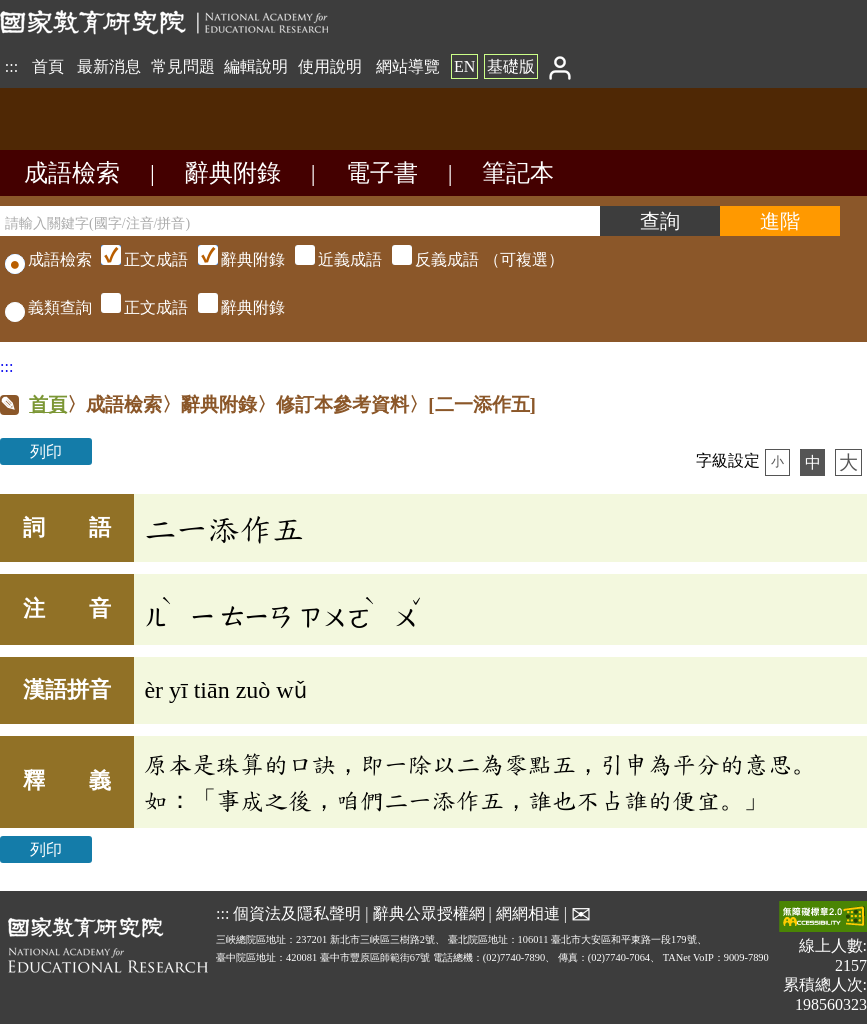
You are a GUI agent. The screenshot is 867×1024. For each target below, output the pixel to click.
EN (464, 66)
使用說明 (330, 66)
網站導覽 (408, 66)
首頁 (48, 66)
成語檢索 (72, 173)
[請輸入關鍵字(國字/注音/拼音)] (300, 221)
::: (11, 66)
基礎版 (511, 66)
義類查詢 (48, 307)
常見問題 (183, 66)
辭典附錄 (233, 173)
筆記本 (518, 173)
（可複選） (330, 259)
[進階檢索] (780, 221)
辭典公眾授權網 (429, 912)
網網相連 (528, 912)
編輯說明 (256, 66)
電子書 (382, 173)
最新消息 (109, 66)
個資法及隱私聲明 (297, 912)
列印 (46, 451)
